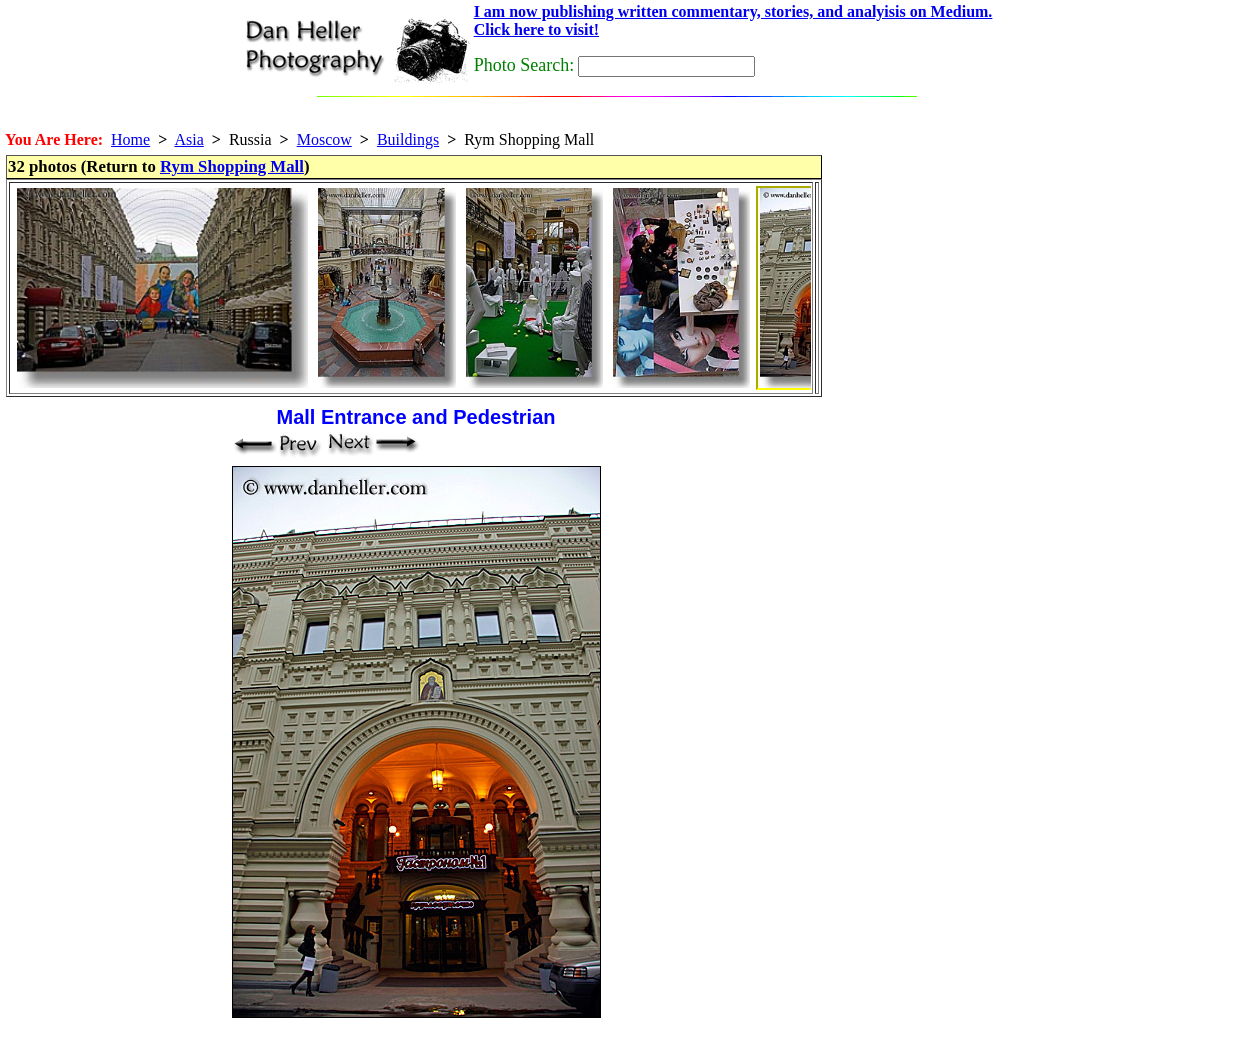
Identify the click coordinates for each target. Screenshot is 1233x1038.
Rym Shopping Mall (232, 166)
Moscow (324, 139)
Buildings (408, 139)
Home (130, 139)
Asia (188, 139)
